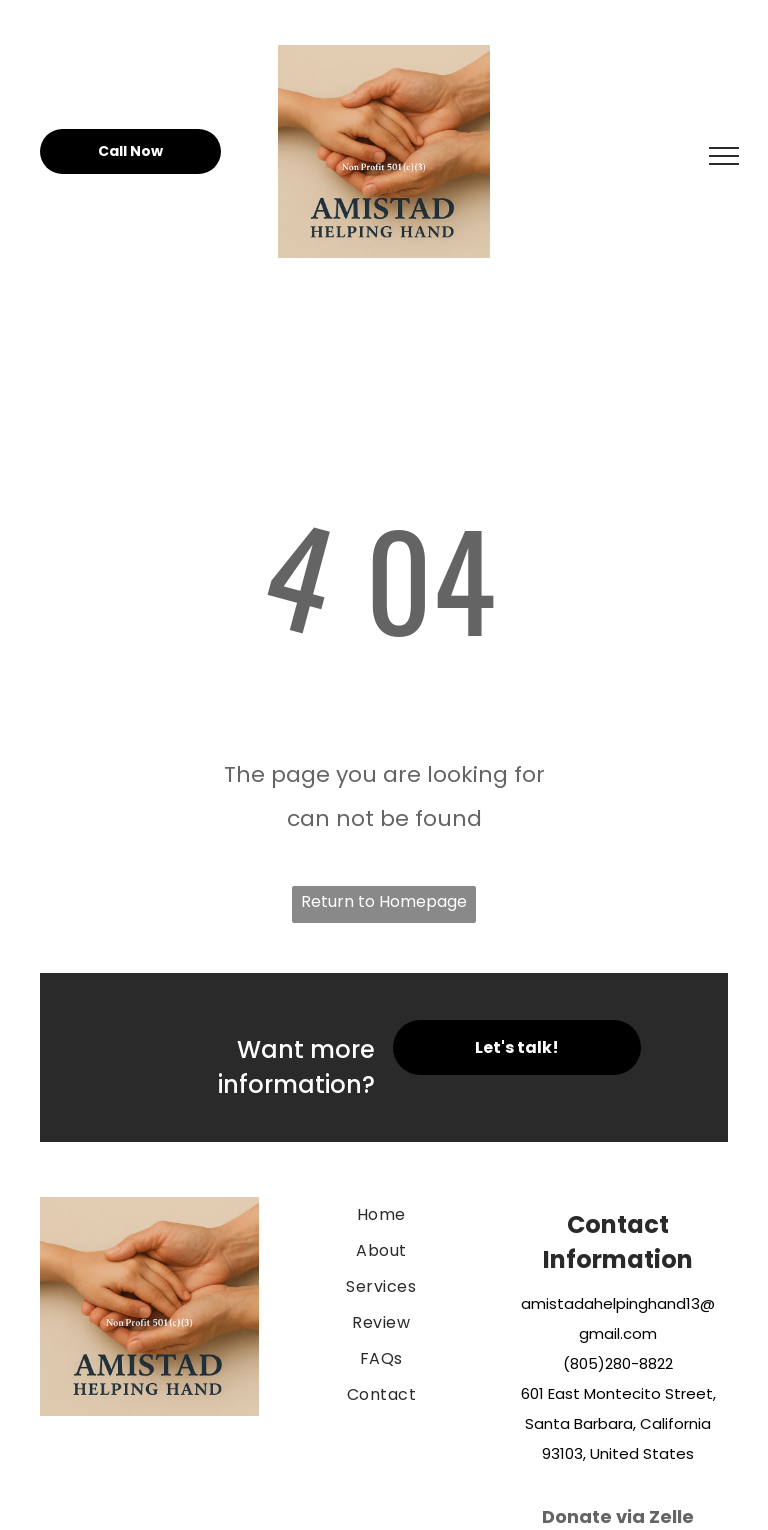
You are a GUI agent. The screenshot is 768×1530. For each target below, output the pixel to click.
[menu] (724, 156)
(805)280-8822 (618, 1363)
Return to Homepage (384, 901)
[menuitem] (381, 1215)
